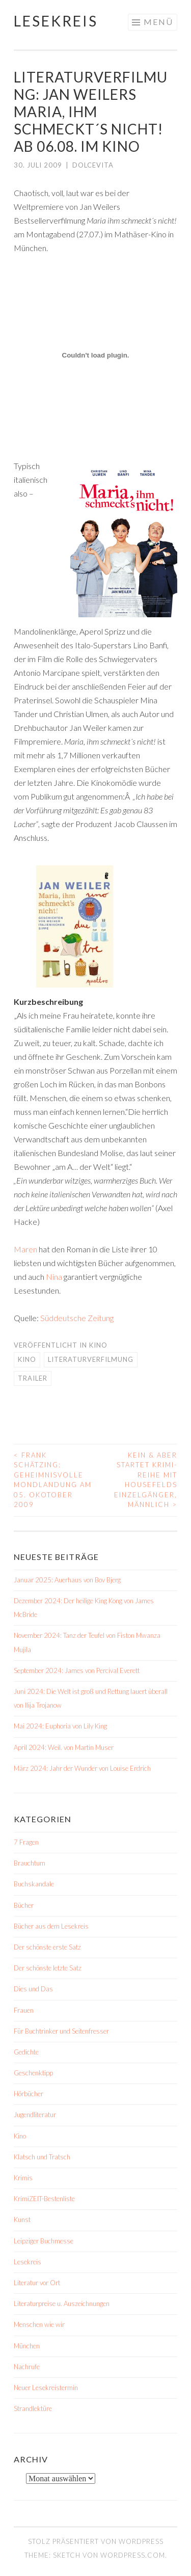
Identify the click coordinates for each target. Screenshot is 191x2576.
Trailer (32, 1378)
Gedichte (26, 2052)
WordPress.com (132, 2555)
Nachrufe (27, 2367)
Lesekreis (56, 21)
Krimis (23, 2178)
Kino (98, 1345)
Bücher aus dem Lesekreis (51, 1926)
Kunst (22, 2219)
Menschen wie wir (39, 2324)
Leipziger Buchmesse (43, 2241)
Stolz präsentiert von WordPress (95, 2541)
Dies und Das (33, 1989)
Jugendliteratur (35, 2115)
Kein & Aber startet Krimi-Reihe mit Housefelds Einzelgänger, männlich (145, 1480)
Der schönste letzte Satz (47, 1968)
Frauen (24, 2010)
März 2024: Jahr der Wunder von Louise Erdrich (82, 1768)
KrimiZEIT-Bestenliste (44, 2199)
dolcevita (93, 165)
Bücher (24, 1905)
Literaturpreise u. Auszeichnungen (62, 2303)
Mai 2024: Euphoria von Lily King (60, 1726)
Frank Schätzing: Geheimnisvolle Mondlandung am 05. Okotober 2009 (53, 1480)
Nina (54, 1276)
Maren (25, 1249)
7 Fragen (26, 1842)
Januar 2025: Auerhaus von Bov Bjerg (67, 1580)
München (27, 2346)
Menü (158, 21)
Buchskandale (34, 1884)
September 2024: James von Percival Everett (77, 1670)
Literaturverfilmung (90, 1359)
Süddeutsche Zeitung (77, 1318)
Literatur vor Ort (37, 2283)
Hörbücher (28, 2094)
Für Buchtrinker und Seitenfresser (61, 2031)
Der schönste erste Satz (47, 1947)
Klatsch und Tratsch (42, 2157)
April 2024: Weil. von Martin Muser (64, 1747)
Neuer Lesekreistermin (46, 2387)
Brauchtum (29, 1863)
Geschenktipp (33, 2073)
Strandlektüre (33, 2408)
